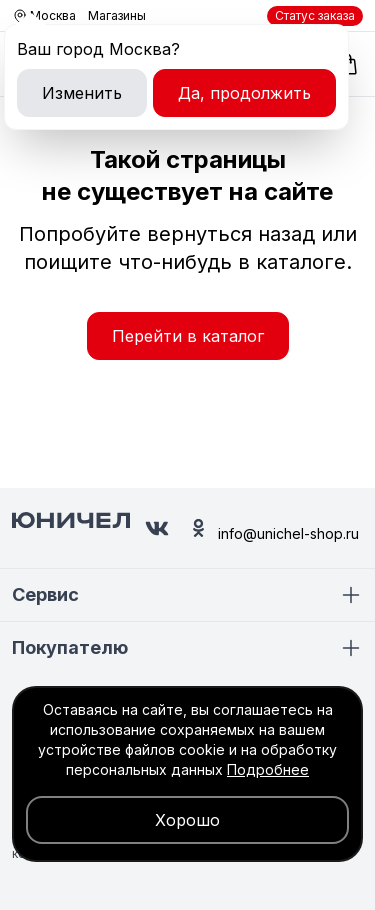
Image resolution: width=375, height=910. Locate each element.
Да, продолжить (244, 93)
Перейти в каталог (188, 336)
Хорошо (187, 820)
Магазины (117, 15)
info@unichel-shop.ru (288, 533)
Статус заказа (315, 15)
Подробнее (268, 769)
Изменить (82, 93)
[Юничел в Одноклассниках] (198, 528)
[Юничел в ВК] (157, 528)
